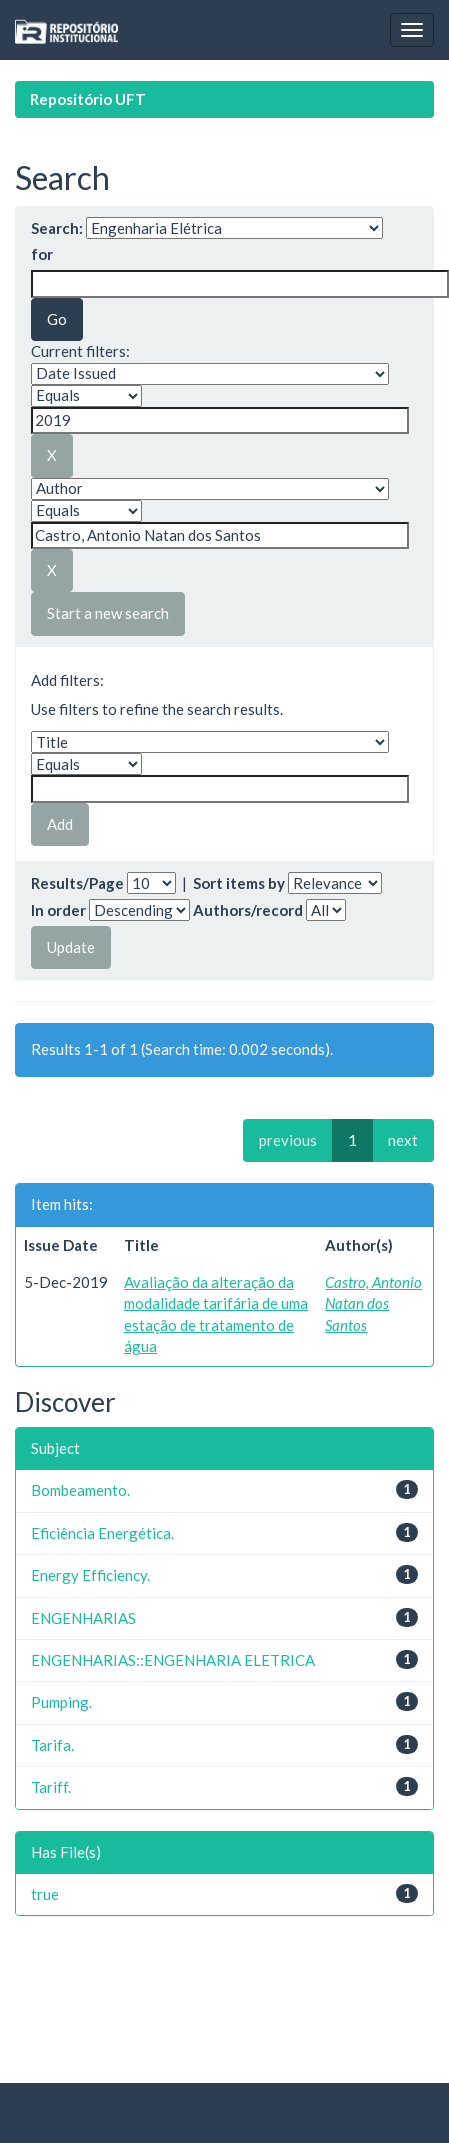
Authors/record (248, 910)
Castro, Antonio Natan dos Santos (373, 1303)
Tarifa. (52, 1745)
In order (58, 910)
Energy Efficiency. (90, 1575)
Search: (57, 228)
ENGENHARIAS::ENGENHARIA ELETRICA (173, 1660)
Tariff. (51, 1787)
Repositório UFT (88, 99)
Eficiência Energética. (102, 1533)
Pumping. (61, 1702)
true (45, 1894)
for (42, 254)
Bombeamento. (80, 1490)
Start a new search (108, 613)
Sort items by (239, 883)
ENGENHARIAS (83, 1618)
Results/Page (77, 883)
